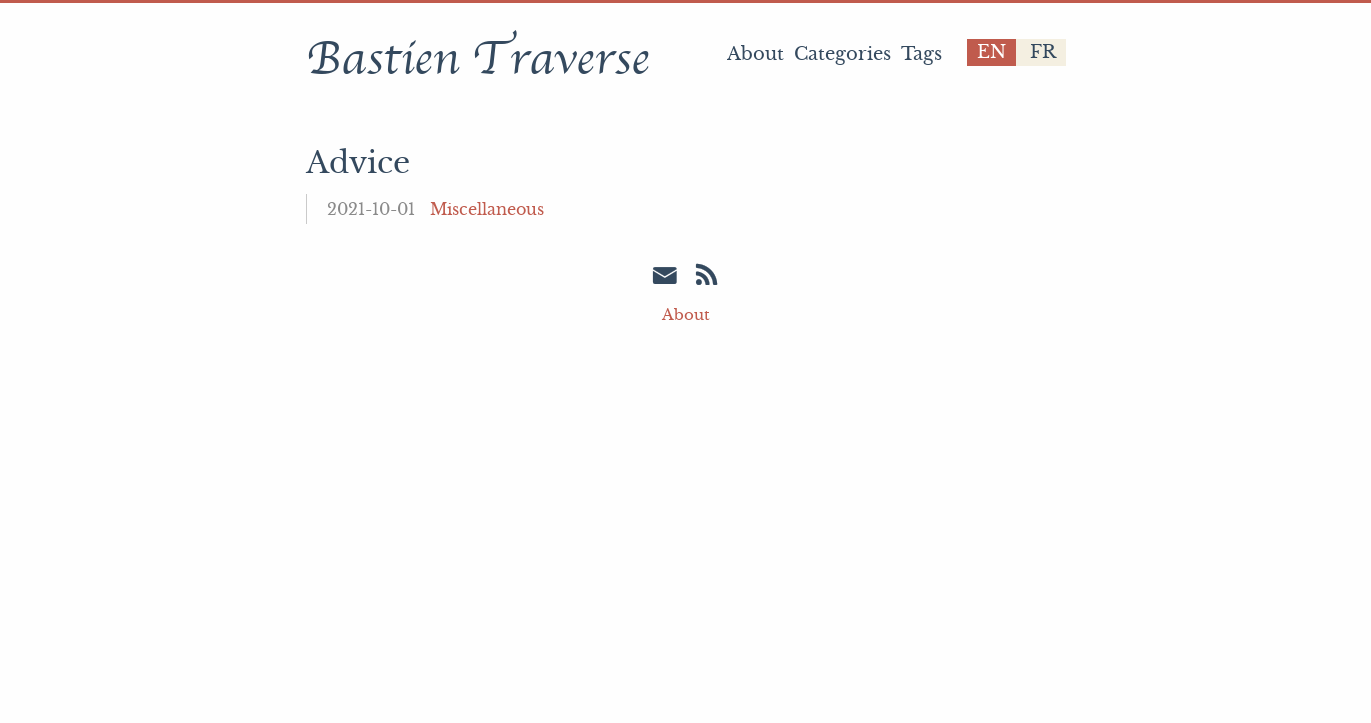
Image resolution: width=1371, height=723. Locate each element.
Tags (921, 54)
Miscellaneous (487, 209)
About (755, 54)
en (991, 52)
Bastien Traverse (477, 59)
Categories (842, 54)
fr (1043, 52)
